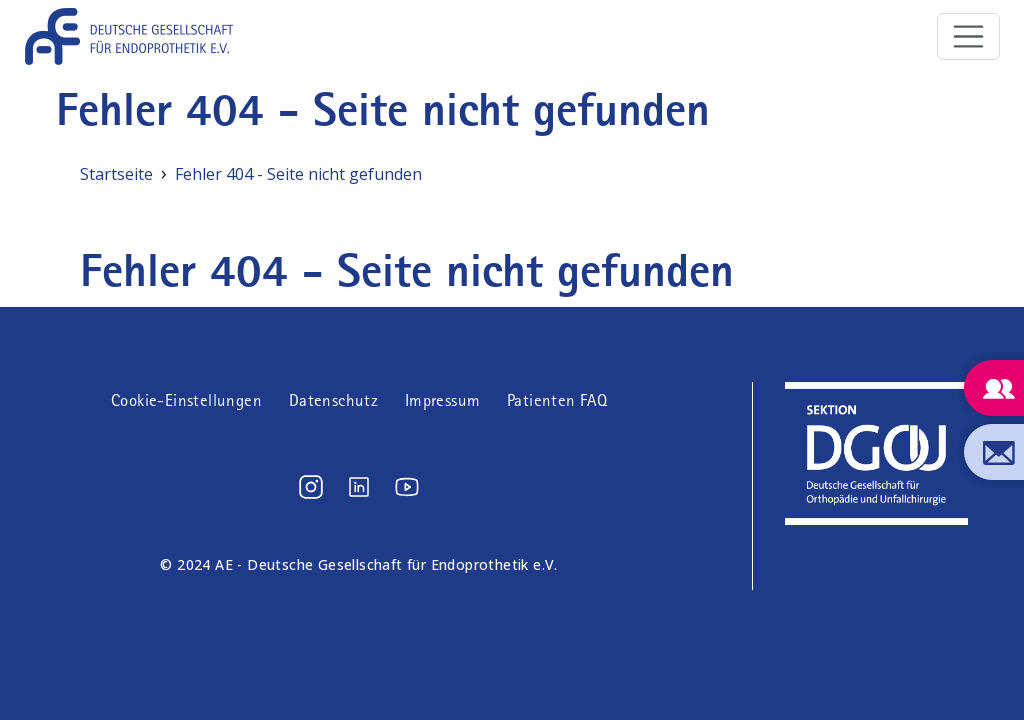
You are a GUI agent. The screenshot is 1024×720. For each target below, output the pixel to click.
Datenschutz (333, 400)
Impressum (443, 400)
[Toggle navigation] (969, 37)
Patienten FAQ (557, 400)
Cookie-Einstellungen (186, 400)
